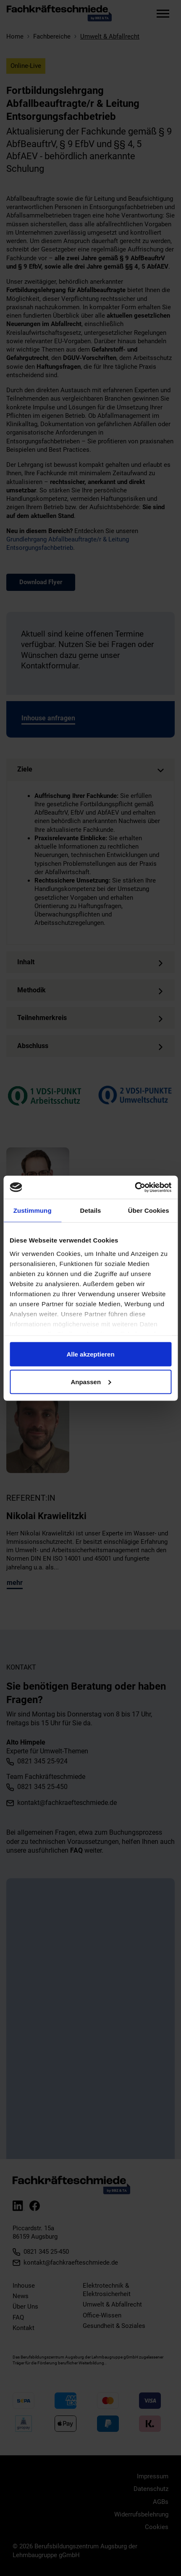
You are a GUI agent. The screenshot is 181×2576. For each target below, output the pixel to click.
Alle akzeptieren (90, 1354)
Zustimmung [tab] (32, 1210)
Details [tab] (90, 1210)
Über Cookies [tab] (148, 1210)
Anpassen (91, 1381)
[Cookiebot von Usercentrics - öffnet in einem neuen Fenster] (134, 1187)
